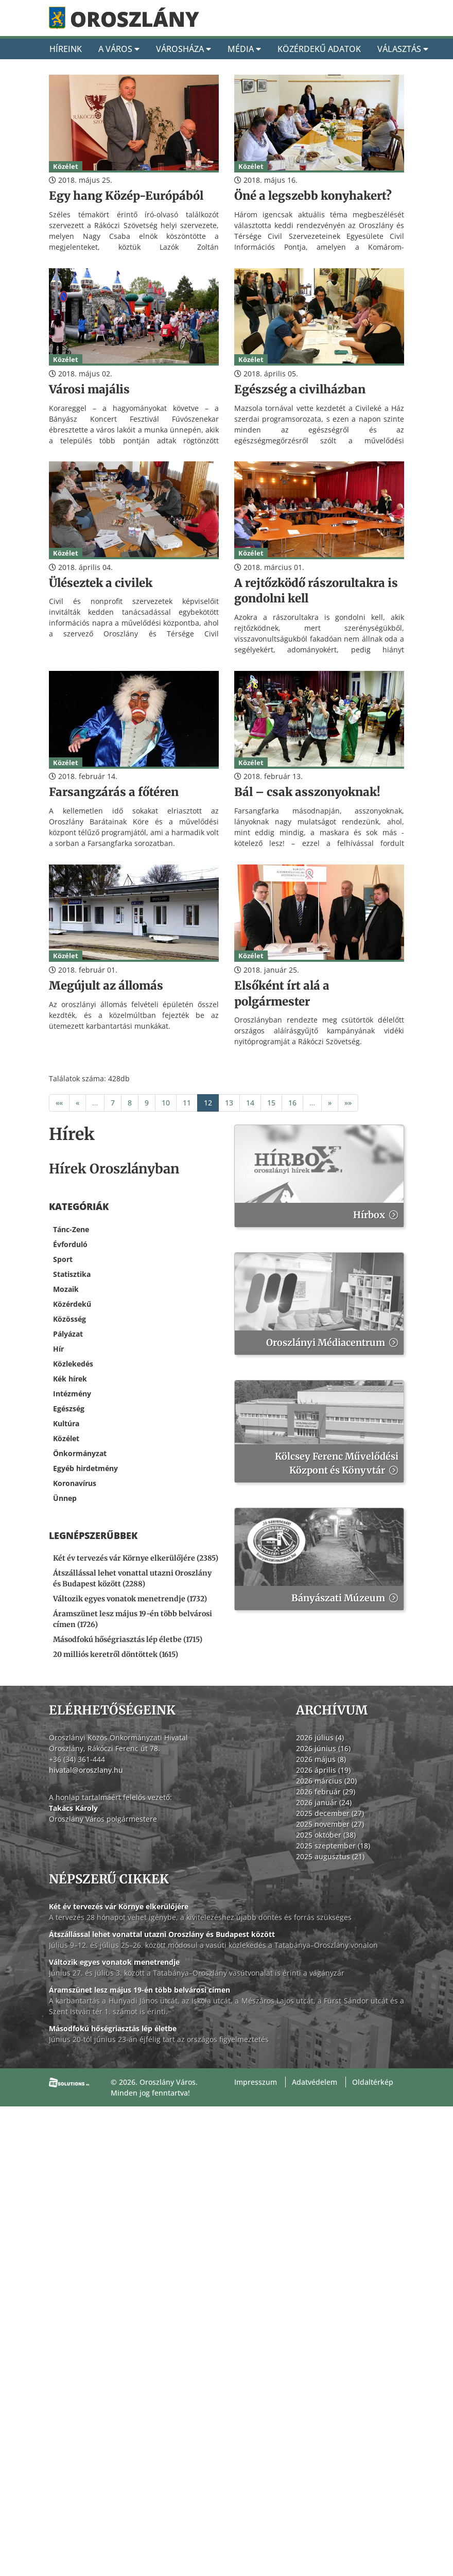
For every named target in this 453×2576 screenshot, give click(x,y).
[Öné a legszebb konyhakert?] (319, 196)
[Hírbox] (319, 1176)
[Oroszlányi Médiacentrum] (319, 1303)
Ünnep (65, 1498)
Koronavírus (74, 1483)
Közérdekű (72, 1304)
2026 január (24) (324, 1802)
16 (292, 1103)
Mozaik (66, 1289)
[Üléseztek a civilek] (134, 583)
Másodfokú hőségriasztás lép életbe (113, 2028)
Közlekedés (73, 1364)
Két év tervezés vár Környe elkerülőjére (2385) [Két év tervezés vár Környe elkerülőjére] (135, 1558)
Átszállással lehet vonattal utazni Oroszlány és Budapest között (162, 1934)
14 (250, 1103)
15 (271, 1103)
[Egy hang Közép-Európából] (134, 196)
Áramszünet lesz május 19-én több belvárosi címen (139, 1990)
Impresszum (255, 2082)
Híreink (65, 49)
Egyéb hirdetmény (85, 1468)
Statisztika (72, 1274)
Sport (63, 1259)
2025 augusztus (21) (330, 1856)
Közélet (66, 1438)
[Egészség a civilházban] (319, 389)
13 (229, 1103)
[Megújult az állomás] (134, 986)
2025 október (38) (326, 1835)
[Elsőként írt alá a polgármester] (319, 994)
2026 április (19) (323, 1770)
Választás (402, 49)
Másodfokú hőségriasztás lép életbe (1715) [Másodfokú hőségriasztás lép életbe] (127, 1639)
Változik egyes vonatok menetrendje (114, 1962)
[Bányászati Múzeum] (319, 1559)
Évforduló (70, 1244)
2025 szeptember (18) (333, 1846)
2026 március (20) (326, 1781)
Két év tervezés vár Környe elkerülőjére (118, 1906)
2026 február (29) (325, 1791)
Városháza (183, 49)
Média (244, 49)
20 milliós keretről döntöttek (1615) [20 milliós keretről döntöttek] (115, 1654)
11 (187, 1103)
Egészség (68, 1408)
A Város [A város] (119, 49)
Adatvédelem (314, 2082)
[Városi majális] (134, 389)
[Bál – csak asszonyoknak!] (319, 792)
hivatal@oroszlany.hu (86, 1770)
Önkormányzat (80, 1453)
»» (348, 1103)
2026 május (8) (321, 1759)
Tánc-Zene (71, 1229)
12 (208, 1103)
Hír (58, 1349)
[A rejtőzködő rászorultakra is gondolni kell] (319, 591)
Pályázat (68, 1334)
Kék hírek (70, 1379)
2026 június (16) (323, 1748)
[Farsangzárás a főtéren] (134, 792)
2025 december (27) (330, 1813)
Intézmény (72, 1393)
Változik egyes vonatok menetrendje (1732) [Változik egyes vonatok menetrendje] (130, 1598)
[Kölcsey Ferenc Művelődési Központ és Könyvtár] (319, 1431)
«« (59, 1103)
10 (166, 1103)
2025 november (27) (330, 1824)
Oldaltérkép (372, 2082)
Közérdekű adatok (319, 49)
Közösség (69, 1319)
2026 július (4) (320, 1737)
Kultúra (66, 1423)
